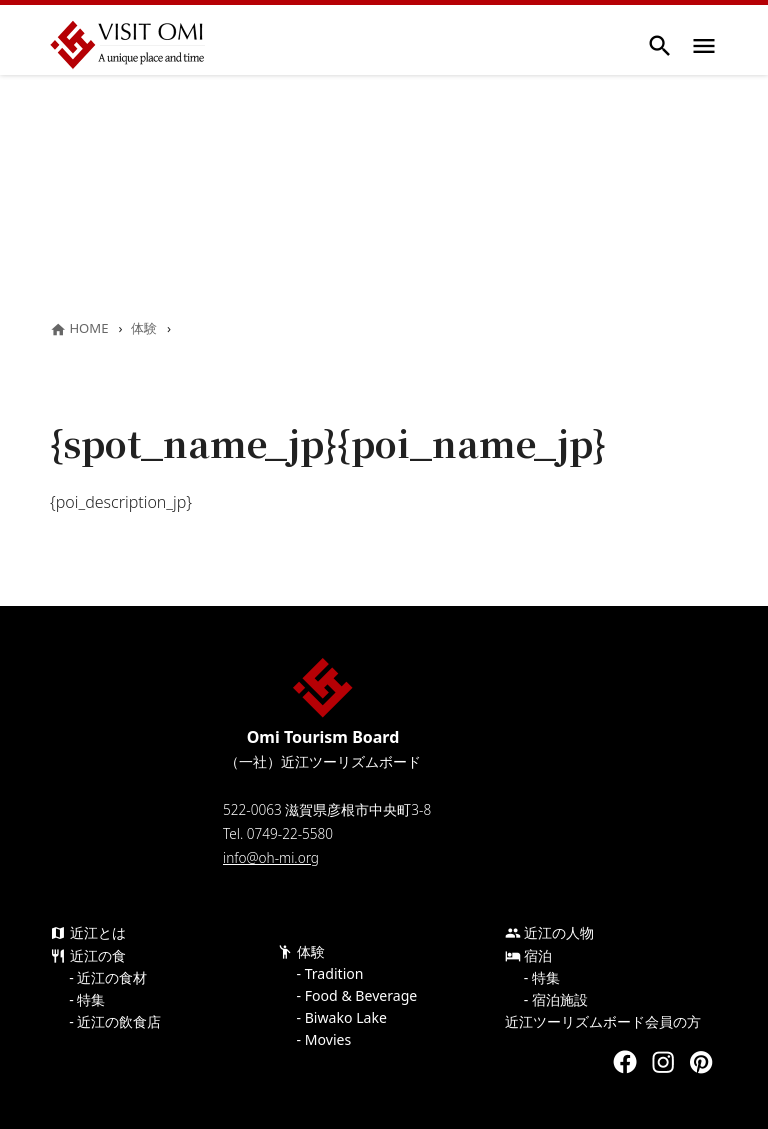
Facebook (625, 1062)
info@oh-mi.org (271, 857)
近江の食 (88, 955)
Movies (328, 1040)
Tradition (334, 974)
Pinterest (701, 1062)
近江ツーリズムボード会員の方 (603, 1022)
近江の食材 (112, 978)
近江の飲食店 (119, 1022)
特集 (91, 1000)
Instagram (663, 1062)
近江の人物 (550, 932)
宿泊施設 (560, 1000)
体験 (144, 328)
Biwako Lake (346, 1018)
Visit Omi (127, 45)
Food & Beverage (361, 996)
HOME (79, 328)
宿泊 (529, 955)
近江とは (88, 932)
